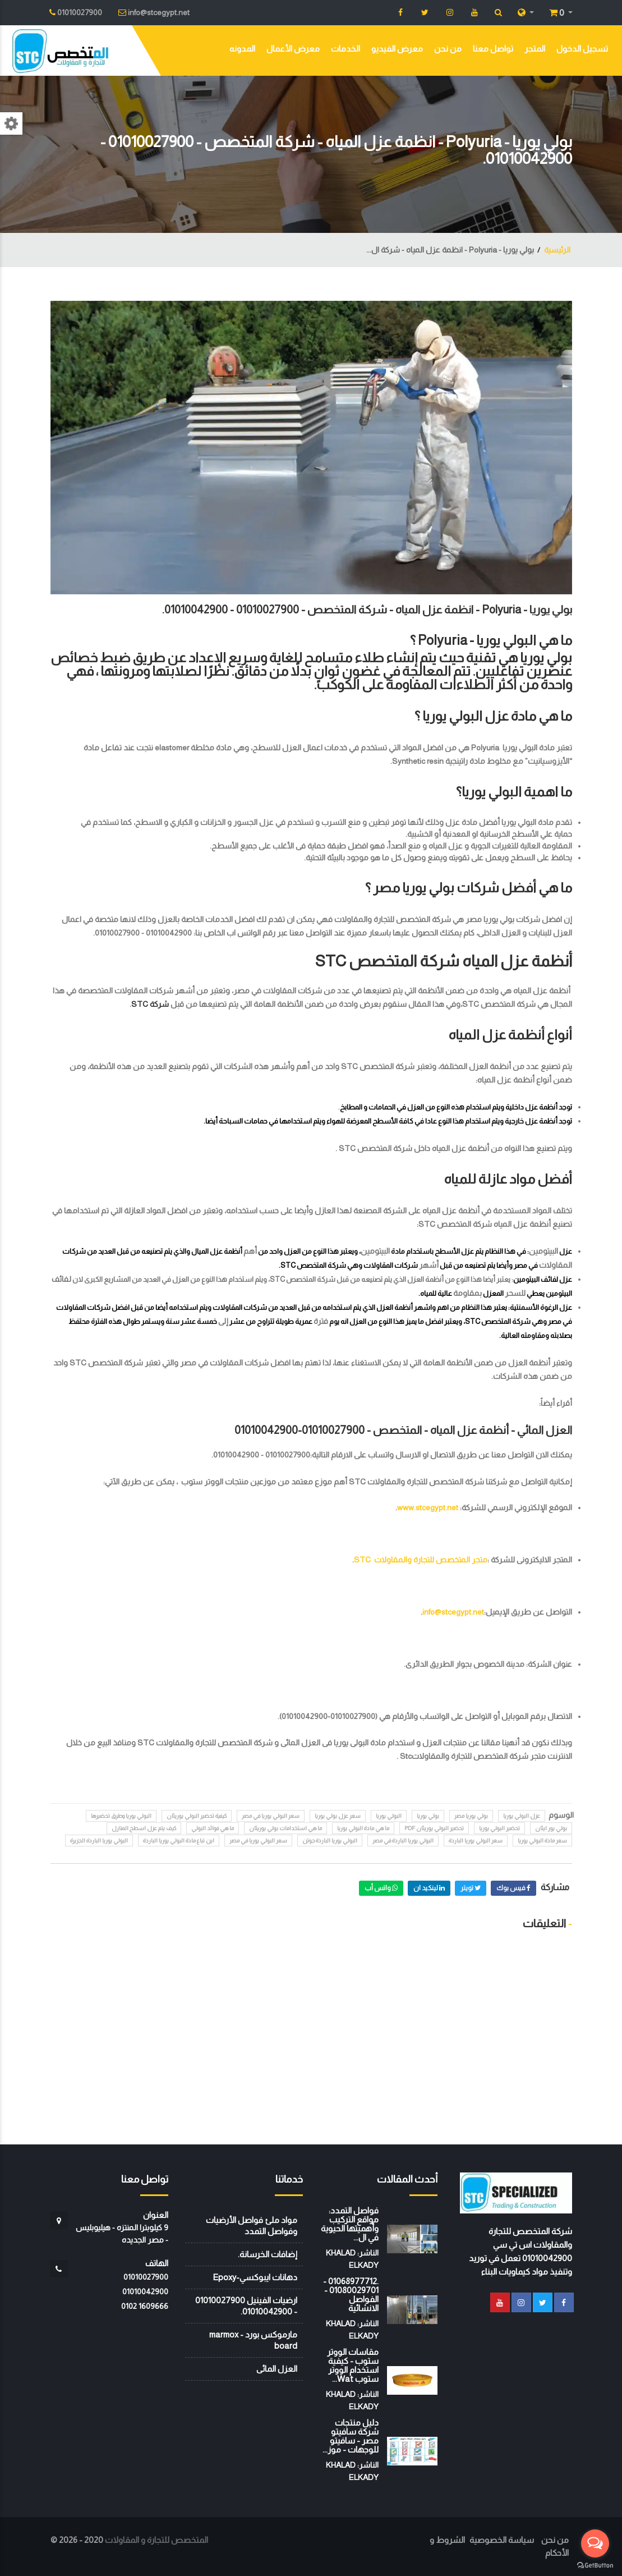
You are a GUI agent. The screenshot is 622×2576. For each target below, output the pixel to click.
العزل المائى (276, 2368)
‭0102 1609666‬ (144, 2306)
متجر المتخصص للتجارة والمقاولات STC (420, 1559)
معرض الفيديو (397, 48)
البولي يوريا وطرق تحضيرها (121, 1816)
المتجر (534, 48)
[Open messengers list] (595, 2543)
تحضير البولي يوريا (499, 1828)
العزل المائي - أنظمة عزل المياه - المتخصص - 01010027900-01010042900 (403, 1430)
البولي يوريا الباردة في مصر (403, 1840)
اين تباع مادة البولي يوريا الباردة (178, 1840)
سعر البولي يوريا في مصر (271, 1816)
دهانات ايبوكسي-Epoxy (255, 2277)
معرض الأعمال (293, 48)
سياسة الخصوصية (501, 2540)
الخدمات (345, 48)
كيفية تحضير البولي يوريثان (197, 1816)
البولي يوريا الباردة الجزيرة (99, 1840)
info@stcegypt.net (453, 1611)
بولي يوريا (428, 1816)
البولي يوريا (389, 1816)
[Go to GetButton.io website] (595, 2564)
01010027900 (145, 2276)
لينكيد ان (429, 1888)
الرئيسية (557, 249)
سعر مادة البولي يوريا (542, 1840)
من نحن (448, 48)
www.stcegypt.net (427, 1507)
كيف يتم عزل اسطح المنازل (144, 1828)
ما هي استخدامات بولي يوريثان (285, 1828)
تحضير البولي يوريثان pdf (434, 1828)
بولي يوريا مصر (471, 1816)
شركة (158, 1004)
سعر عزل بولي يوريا (338, 1816)
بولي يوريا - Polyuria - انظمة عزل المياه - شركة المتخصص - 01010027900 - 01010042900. (367, 609)
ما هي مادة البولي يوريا (363, 1828)
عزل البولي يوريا (521, 1816)
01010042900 (145, 2291)
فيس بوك (513, 1888)
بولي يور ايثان (551, 1828)
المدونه (242, 48)
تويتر (470, 1888)
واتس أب (381, 1888)
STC (139, 1004)
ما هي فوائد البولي (212, 1828)
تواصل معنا (493, 48)
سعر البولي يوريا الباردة (476, 1840)
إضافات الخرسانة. (267, 2254)
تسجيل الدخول (582, 48)
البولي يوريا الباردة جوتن (329, 1840)
